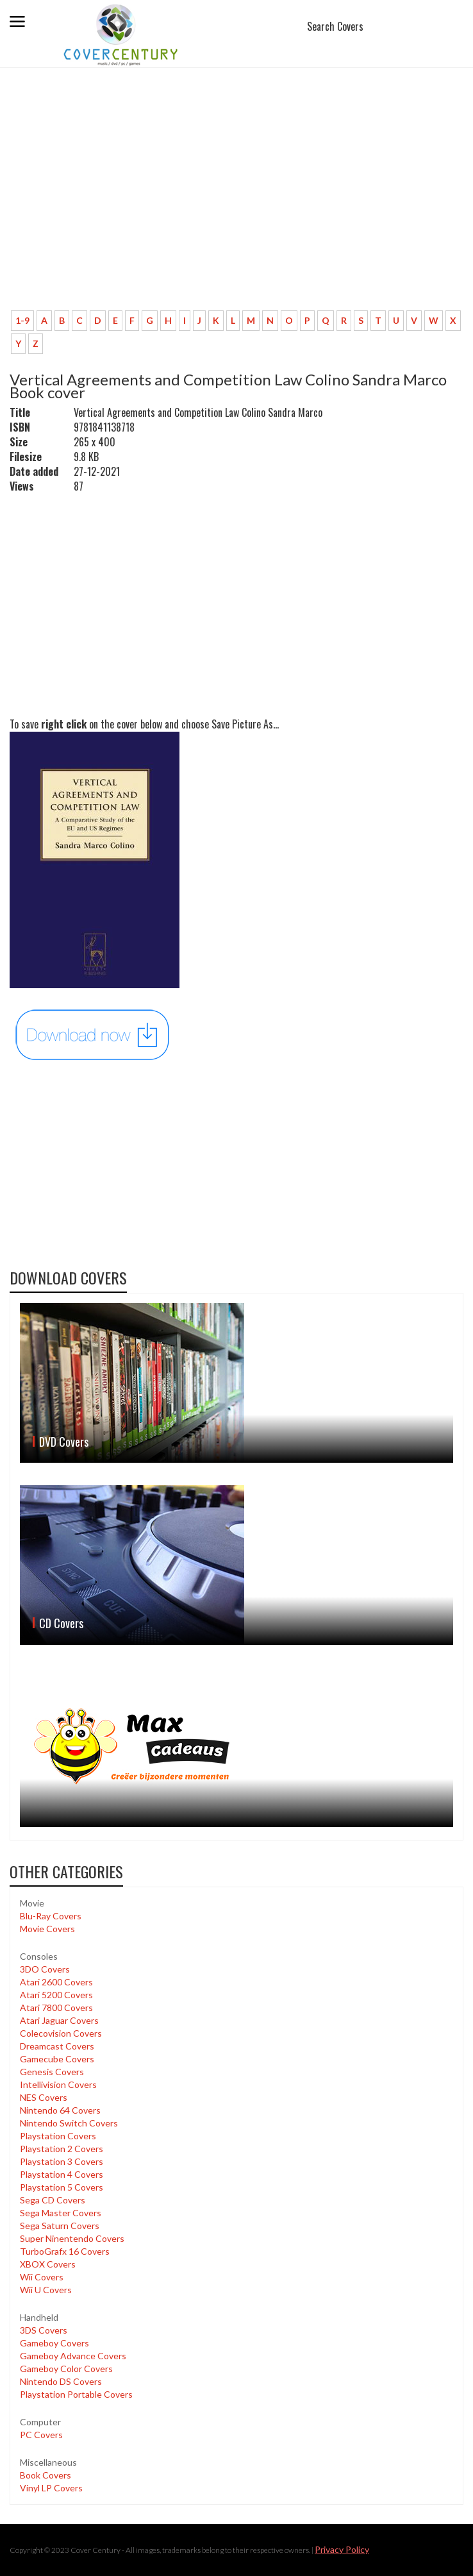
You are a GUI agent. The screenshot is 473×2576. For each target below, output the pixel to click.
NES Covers (43, 2097)
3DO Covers (45, 1969)
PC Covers (41, 2434)
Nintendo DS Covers (61, 2381)
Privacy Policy (342, 2549)
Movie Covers (47, 1928)
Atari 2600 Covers (56, 1981)
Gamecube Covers (57, 2058)
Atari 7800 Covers (56, 2007)
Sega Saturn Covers (59, 2225)
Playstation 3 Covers (61, 2161)
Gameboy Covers (54, 2342)
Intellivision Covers (58, 2084)
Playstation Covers (58, 2135)
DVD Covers (63, 1442)
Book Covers (45, 2475)
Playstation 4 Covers (61, 2174)
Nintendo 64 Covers (60, 2110)
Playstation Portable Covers (76, 2394)
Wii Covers (41, 2276)
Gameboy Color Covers (66, 2368)
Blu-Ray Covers (50, 1915)
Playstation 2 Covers (61, 2148)
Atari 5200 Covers (56, 1994)
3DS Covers (43, 2330)
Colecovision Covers (61, 2033)
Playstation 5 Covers (61, 2187)
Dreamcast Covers (57, 2046)
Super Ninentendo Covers (72, 2238)
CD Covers (61, 1623)
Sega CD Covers (52, 2199)
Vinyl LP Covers (51, 2487)
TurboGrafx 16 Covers (65, 2251)
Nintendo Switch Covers (69, 2122)
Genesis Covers (52, 2071)
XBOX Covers (48, 2264)
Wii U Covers (46, 2289)
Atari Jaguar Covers (59, 2020)
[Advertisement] (236, 205)
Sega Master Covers (60, 2212)
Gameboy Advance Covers (73, 2355)
